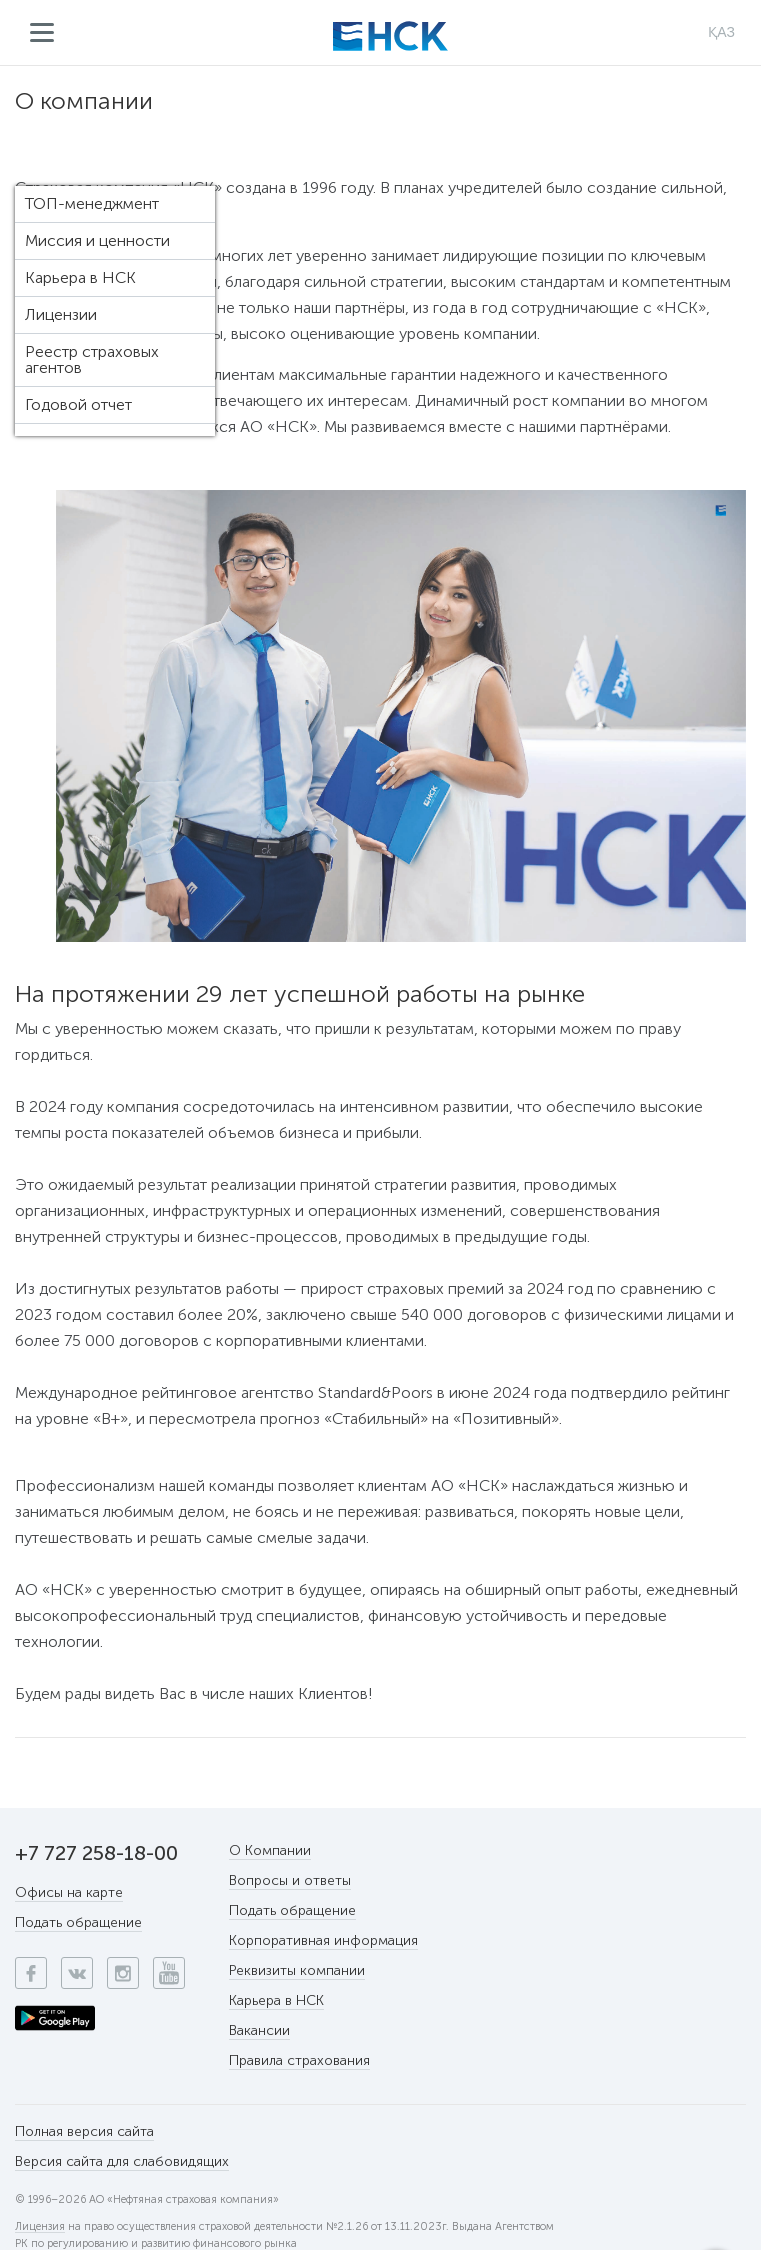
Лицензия (40, 2227)
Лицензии (61, 314)
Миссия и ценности (97, 240)
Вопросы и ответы (290, 1880)
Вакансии (259, 2030)
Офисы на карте (69, 1892)
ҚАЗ (721, 32)
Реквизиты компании (297, 1970)
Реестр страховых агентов (92, 359)
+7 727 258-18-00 (96, 1853)
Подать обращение (78, 1922)
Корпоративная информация (323, 1940)
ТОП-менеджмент (92, 203)
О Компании (270, 1850)
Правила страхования (299, 2060)
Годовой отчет (78, 404)
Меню (42, 33)
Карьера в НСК (80, 277)
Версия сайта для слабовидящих (122, 2161)
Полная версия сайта (84, 2131)
